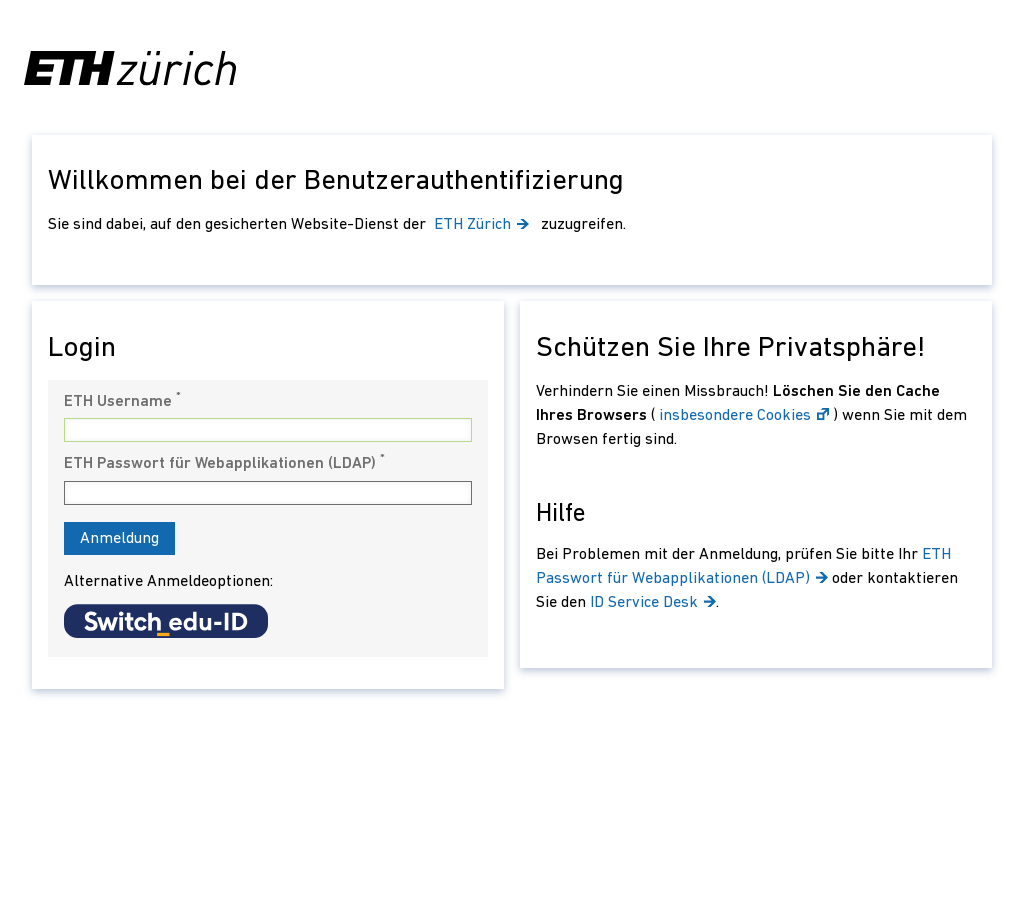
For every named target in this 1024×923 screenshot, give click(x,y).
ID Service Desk (653, 603)
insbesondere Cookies (744, 416)
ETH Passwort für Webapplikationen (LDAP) (224, 463)
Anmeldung (119, 539)
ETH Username (122, 401)
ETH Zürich (483, 225)
